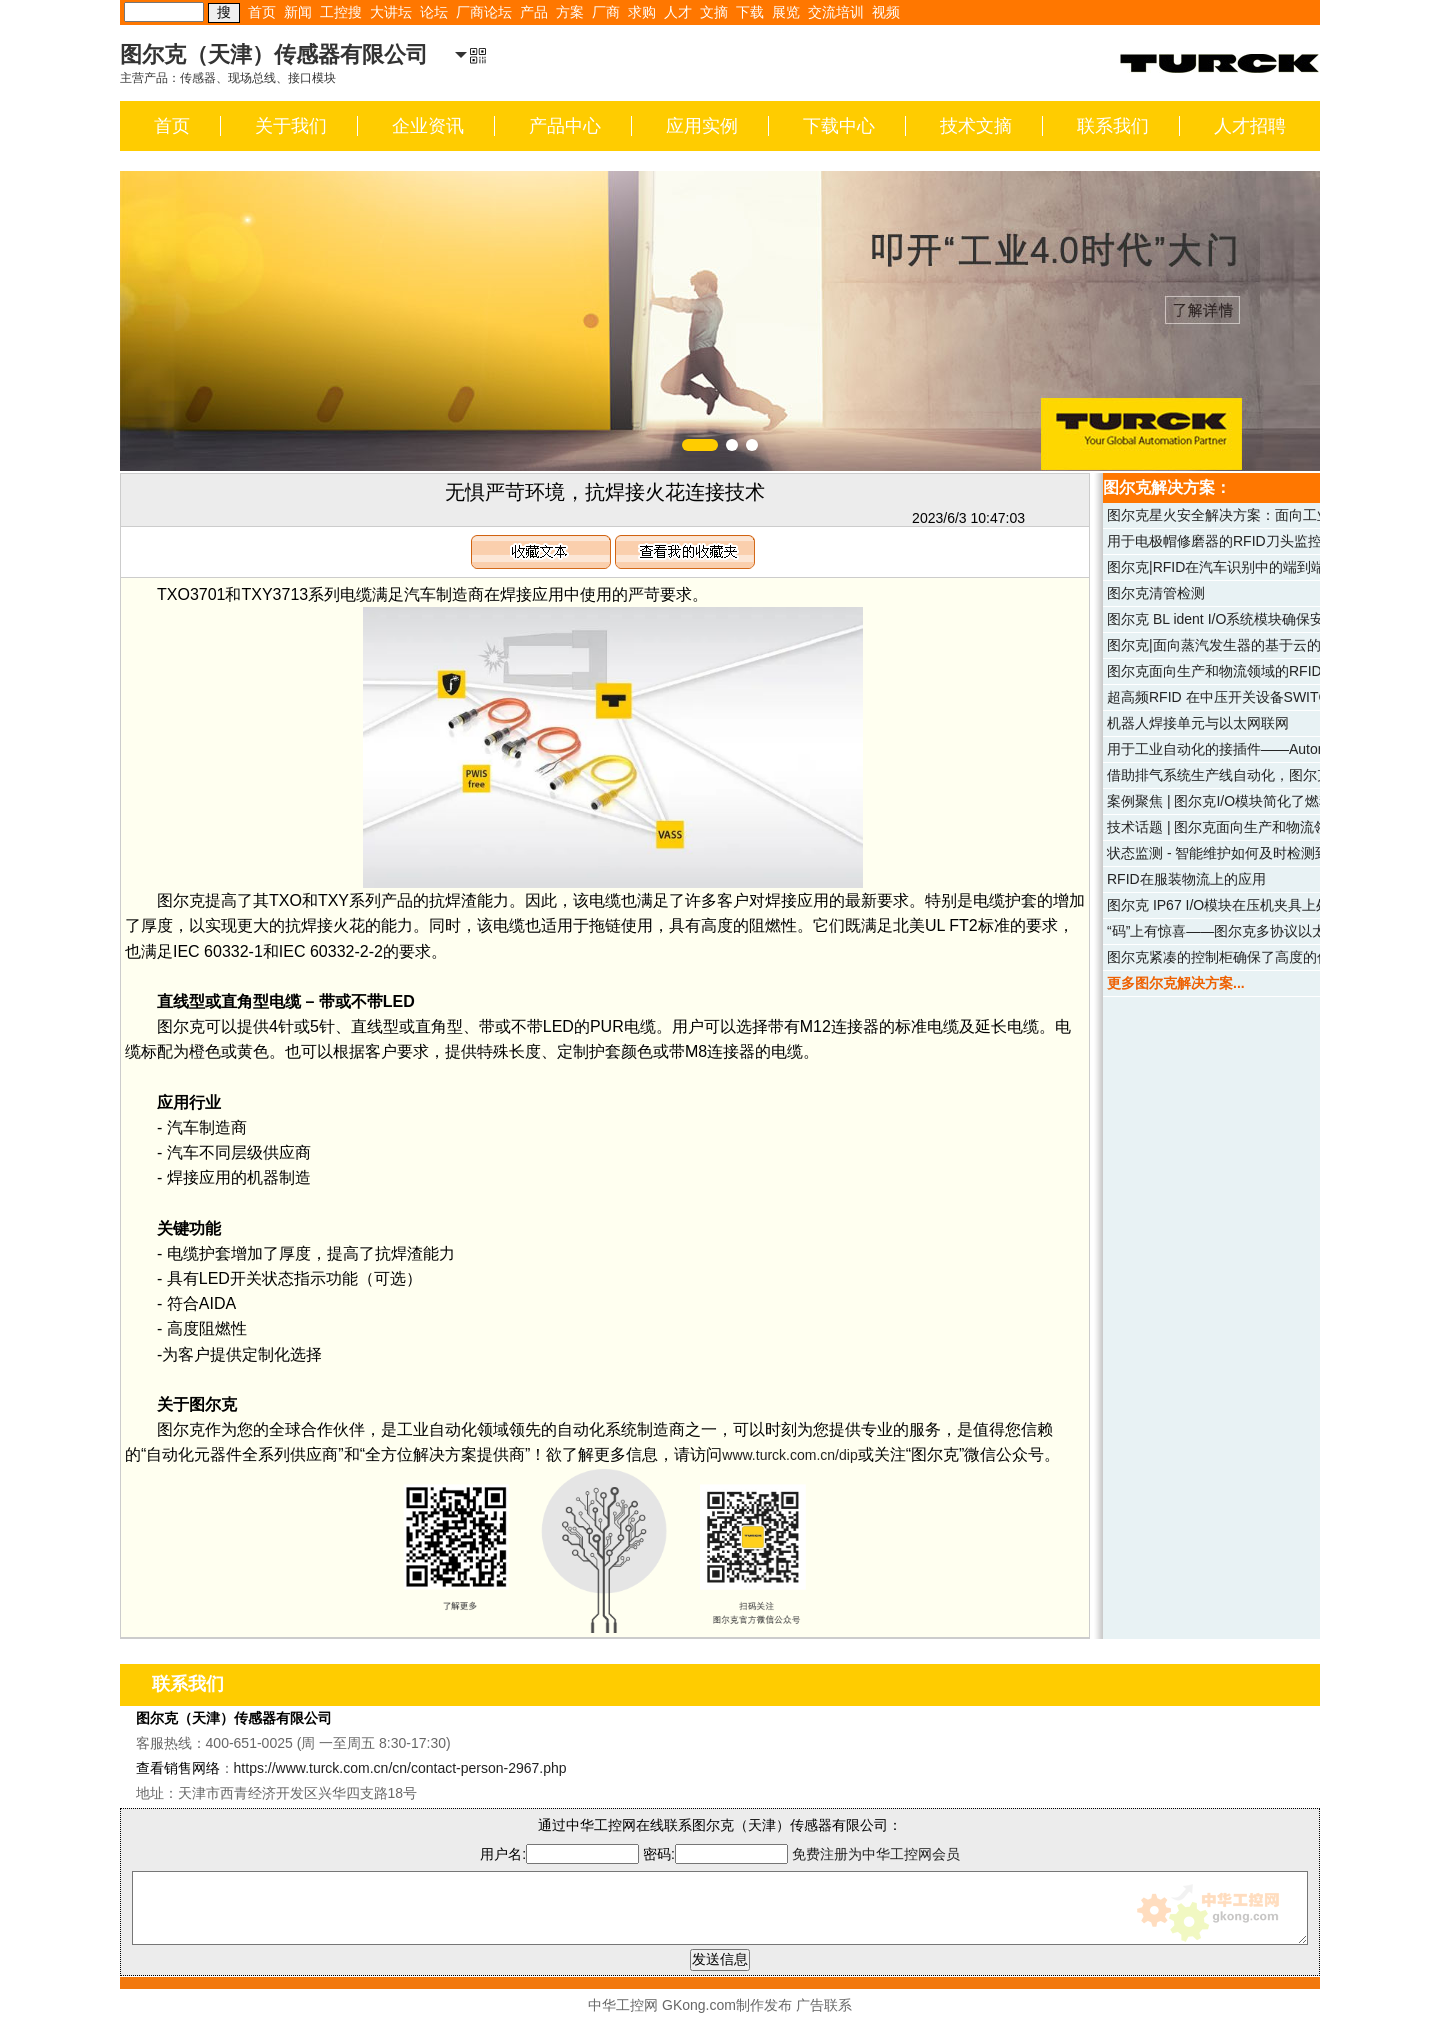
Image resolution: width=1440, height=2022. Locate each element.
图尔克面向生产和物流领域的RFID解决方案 (1242, 671)
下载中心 (839, 126)
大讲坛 (391, 12)
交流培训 (836, 12)
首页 (262, 12)
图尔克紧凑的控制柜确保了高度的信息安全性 (1247, 957)
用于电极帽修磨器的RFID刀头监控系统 (1228, 541)
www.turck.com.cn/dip (789, 1455)
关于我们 (291, 126)
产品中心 (565, 126)
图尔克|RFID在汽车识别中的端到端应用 (1230, 567)
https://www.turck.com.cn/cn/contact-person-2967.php (400, 1768)
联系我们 (1113, 126)
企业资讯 (428, 126)
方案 (570, 12)
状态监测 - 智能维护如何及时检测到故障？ (1239, 853)
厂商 (606, 12)
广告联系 (824, 2005)
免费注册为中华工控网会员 (876, 1854)
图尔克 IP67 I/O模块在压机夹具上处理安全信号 (1253, 905)
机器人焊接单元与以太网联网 (1198, 723)
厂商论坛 (484, 12)
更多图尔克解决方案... (1176, 983)
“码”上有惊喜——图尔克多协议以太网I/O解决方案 (1261, 931)
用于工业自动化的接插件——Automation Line (1248, 749)
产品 (534, 12)
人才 (678, 12)
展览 (786, 12)
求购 (642, 12)
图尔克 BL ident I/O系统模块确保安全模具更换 (1250, 619)
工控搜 (341, 12)
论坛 (434, 12)
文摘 (714, 12)
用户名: (559, 1854)
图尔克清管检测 (1156, 593)
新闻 (298, 12)
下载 (750, 12)
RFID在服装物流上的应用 (1186, 879)
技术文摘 (976, 126)
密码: (717, 1854)
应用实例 (702, 126)
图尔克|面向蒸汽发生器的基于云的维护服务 (1242, 645)
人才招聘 (1250, 126)
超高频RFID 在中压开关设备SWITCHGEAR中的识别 (1270, 697)
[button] (700, 445)
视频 (886, 12)
